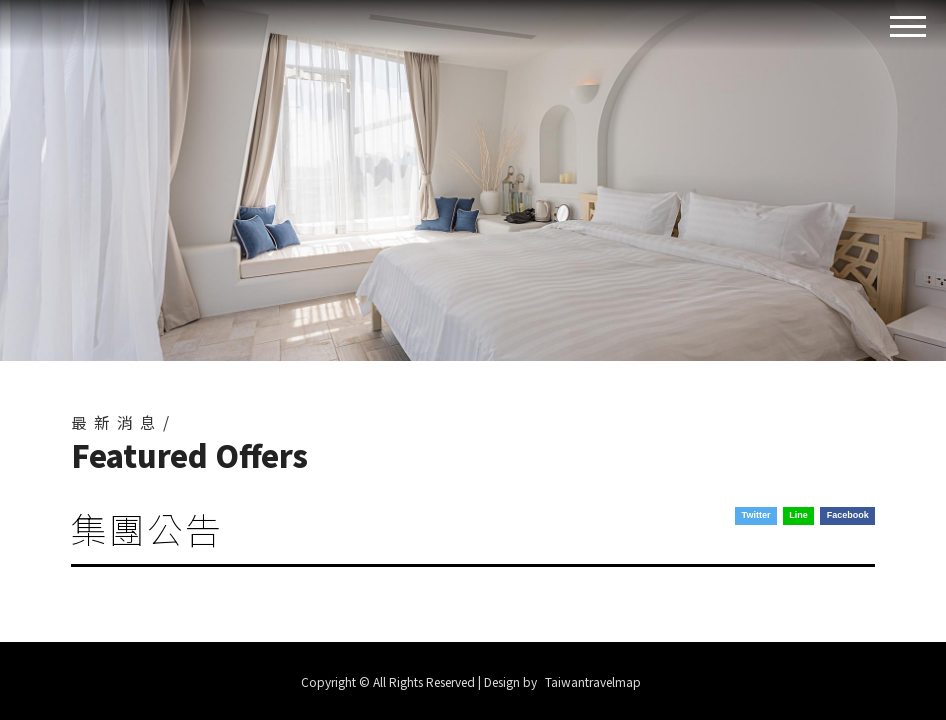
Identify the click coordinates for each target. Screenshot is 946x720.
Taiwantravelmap (593, 681)
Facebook (848, 515)
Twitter (756, 515)
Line (798, 515)
